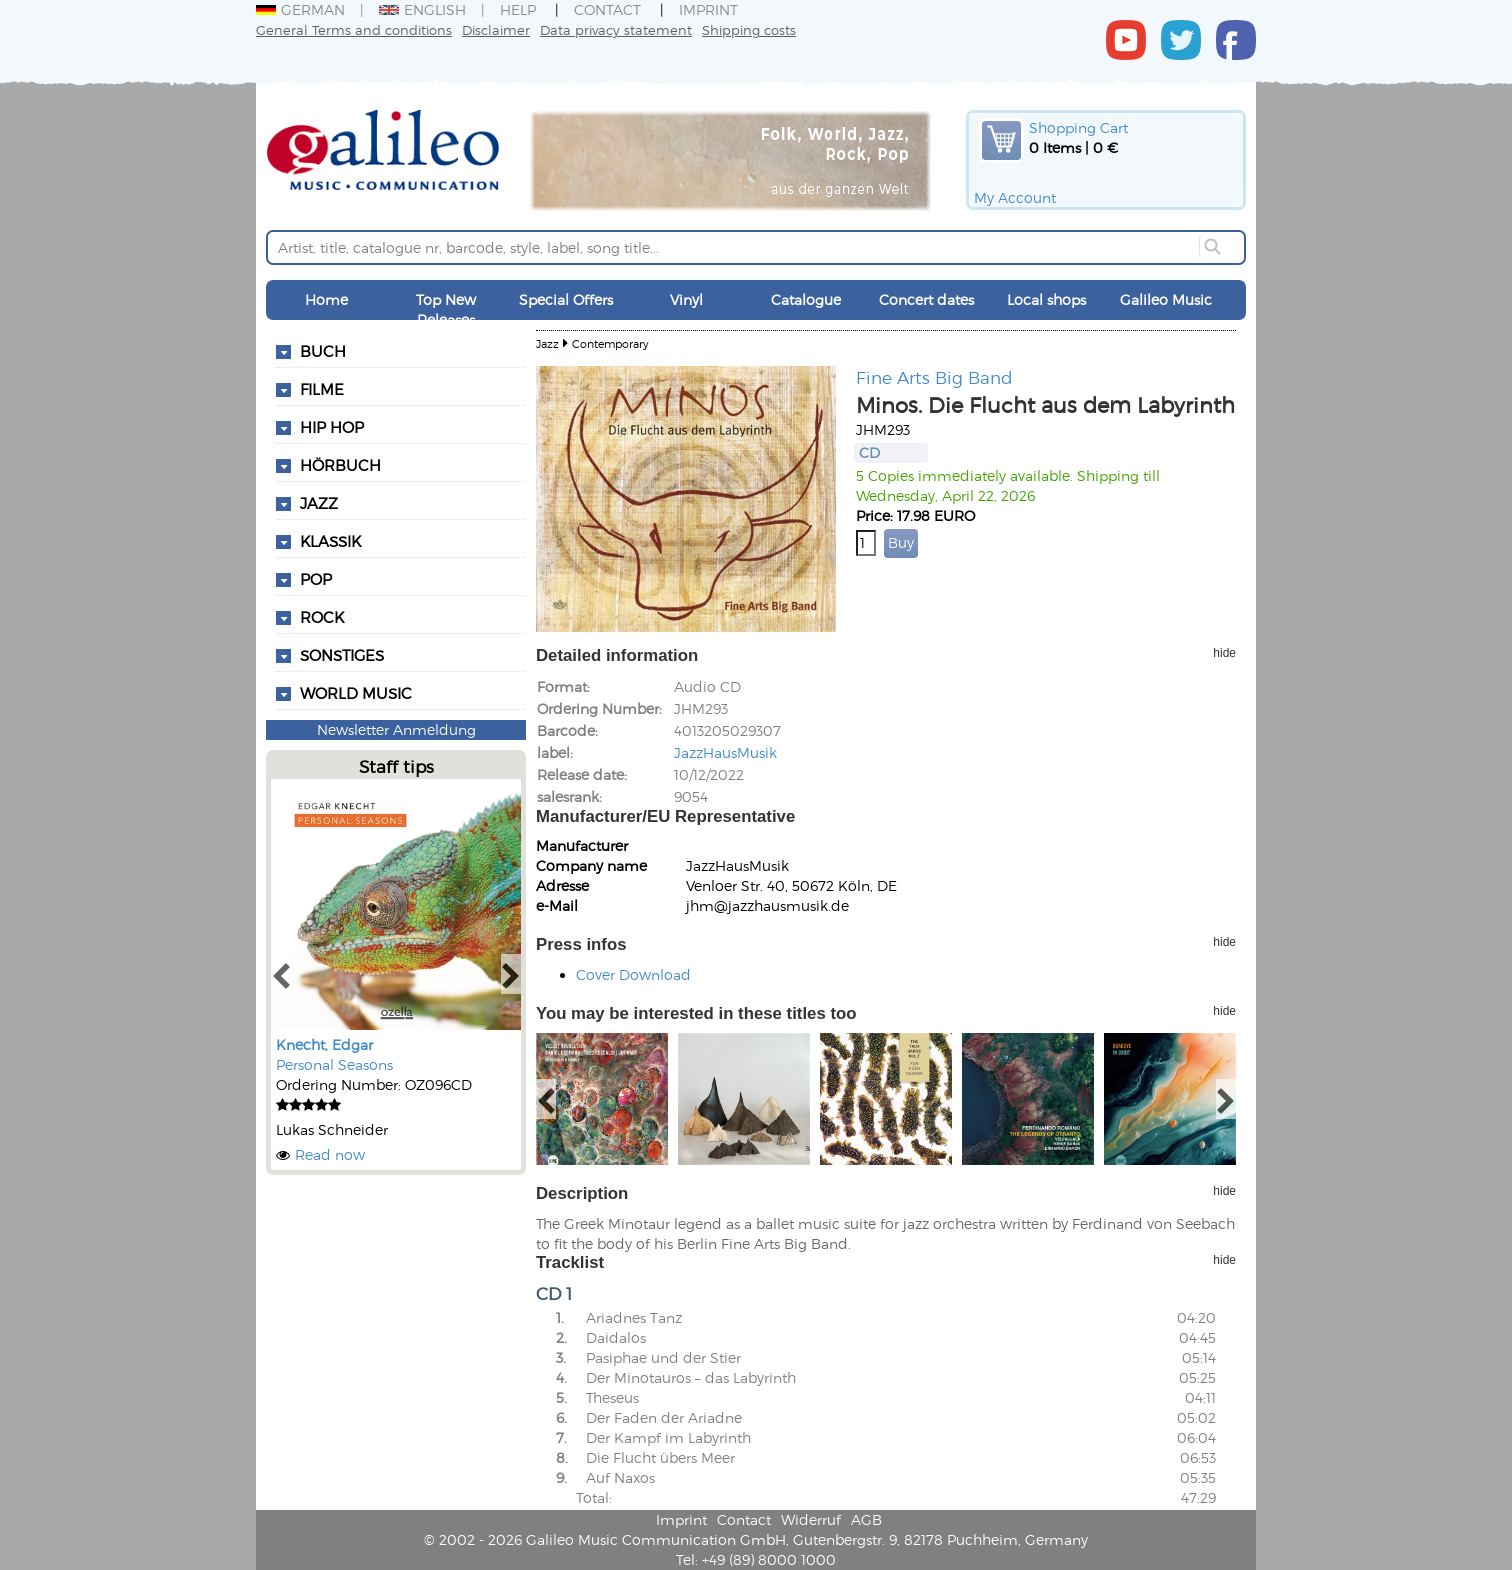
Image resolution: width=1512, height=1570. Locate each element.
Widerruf (811, 1519)
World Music (356, 693)
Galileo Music (1166, 299)
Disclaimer (496, 29)
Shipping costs (749, 29)
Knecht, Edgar (324, 1044)
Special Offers (566, 299)
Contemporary (610, 343)
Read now (330, 1154)
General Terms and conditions (354, 29)
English (422, 9)
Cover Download (633, 974)
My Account (1015, 197)
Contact (607, 9)
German (300, 9)
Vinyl (686, 299)
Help (518, 9)
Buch (323, 351)
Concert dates (926, 299)
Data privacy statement (616, 29)
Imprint (708, 9)
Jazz (547, 343)
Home (326, 299)
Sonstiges (342, 655)
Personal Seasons (334, 1064)
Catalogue (806, 299)
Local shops (1046, 299)
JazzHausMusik (725, 752)
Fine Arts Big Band (934, 377)
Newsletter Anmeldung (396, 729)
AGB (866, 1519)
